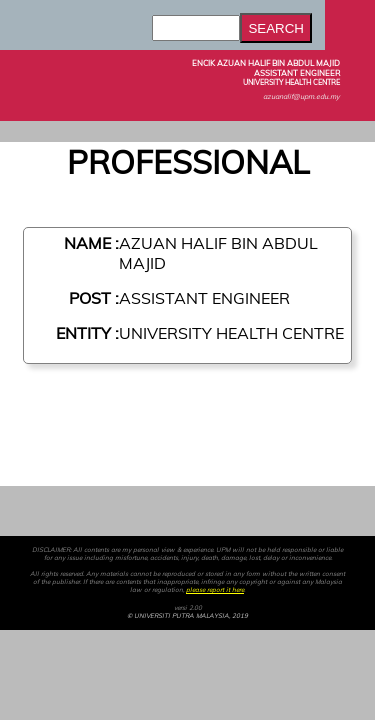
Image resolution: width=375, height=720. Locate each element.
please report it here (215, 590)
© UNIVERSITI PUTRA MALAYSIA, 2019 (187, 616)
